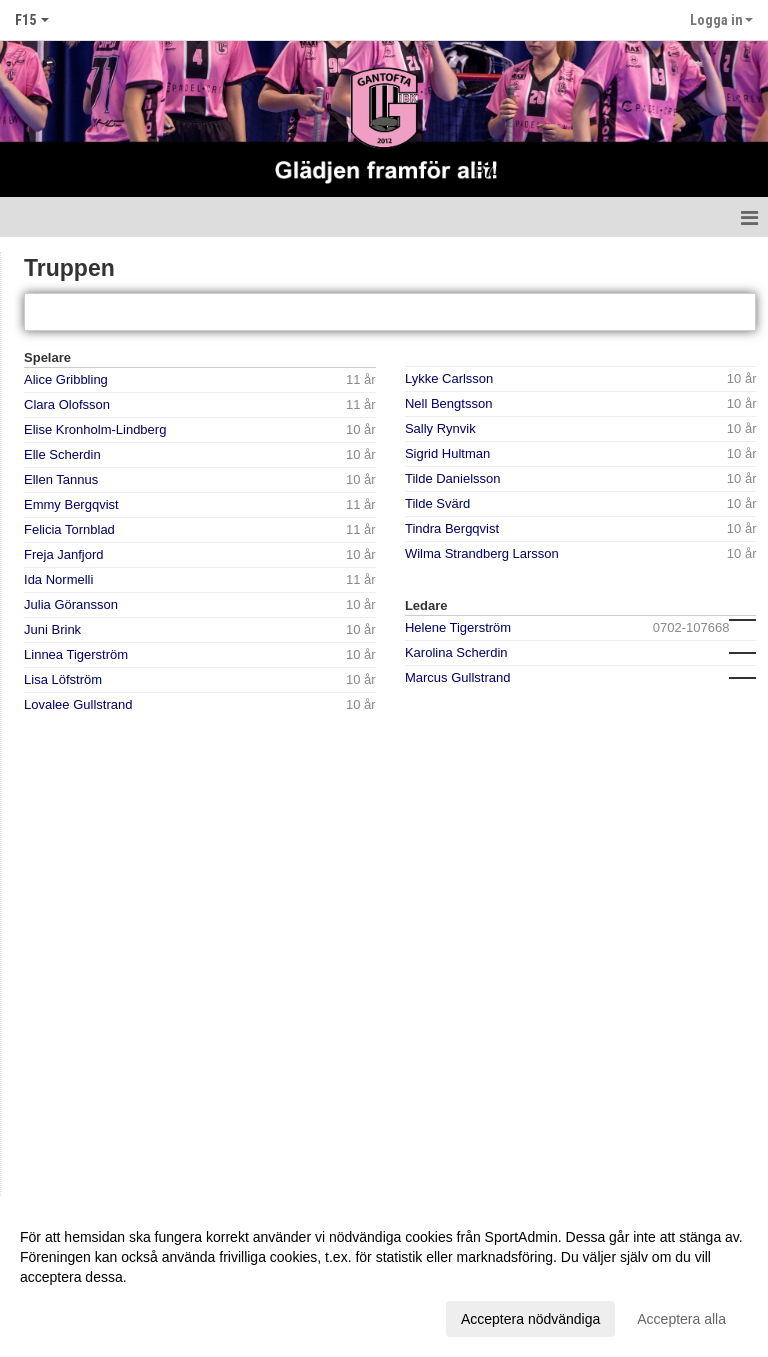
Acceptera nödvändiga (530, 1319)
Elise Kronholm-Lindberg (95, 429)
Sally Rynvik (440, 428)
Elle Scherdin (62, 454)
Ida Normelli (58, 579)
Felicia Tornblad (69, 529)
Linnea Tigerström (76, 654)
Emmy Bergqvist (71, 504)
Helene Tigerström (458, 627)
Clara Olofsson (67, 404)
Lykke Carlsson (449, 378)
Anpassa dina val (73, 1316)
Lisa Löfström (63, 679)
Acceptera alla (681, 1319)
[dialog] (384, 1277)
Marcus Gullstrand (457, 677)
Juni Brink (52, 629)
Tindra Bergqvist (452, 528)
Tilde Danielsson (453, 478)
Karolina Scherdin (456, 652)
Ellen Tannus (61, 479)
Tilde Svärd (437, 503)
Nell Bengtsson (448, 403)
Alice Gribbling (66, 379)
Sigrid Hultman (447, 453)
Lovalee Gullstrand (78, 704)
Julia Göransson (71, 604)
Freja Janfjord (63, 554)
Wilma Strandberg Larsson (482, 553)
